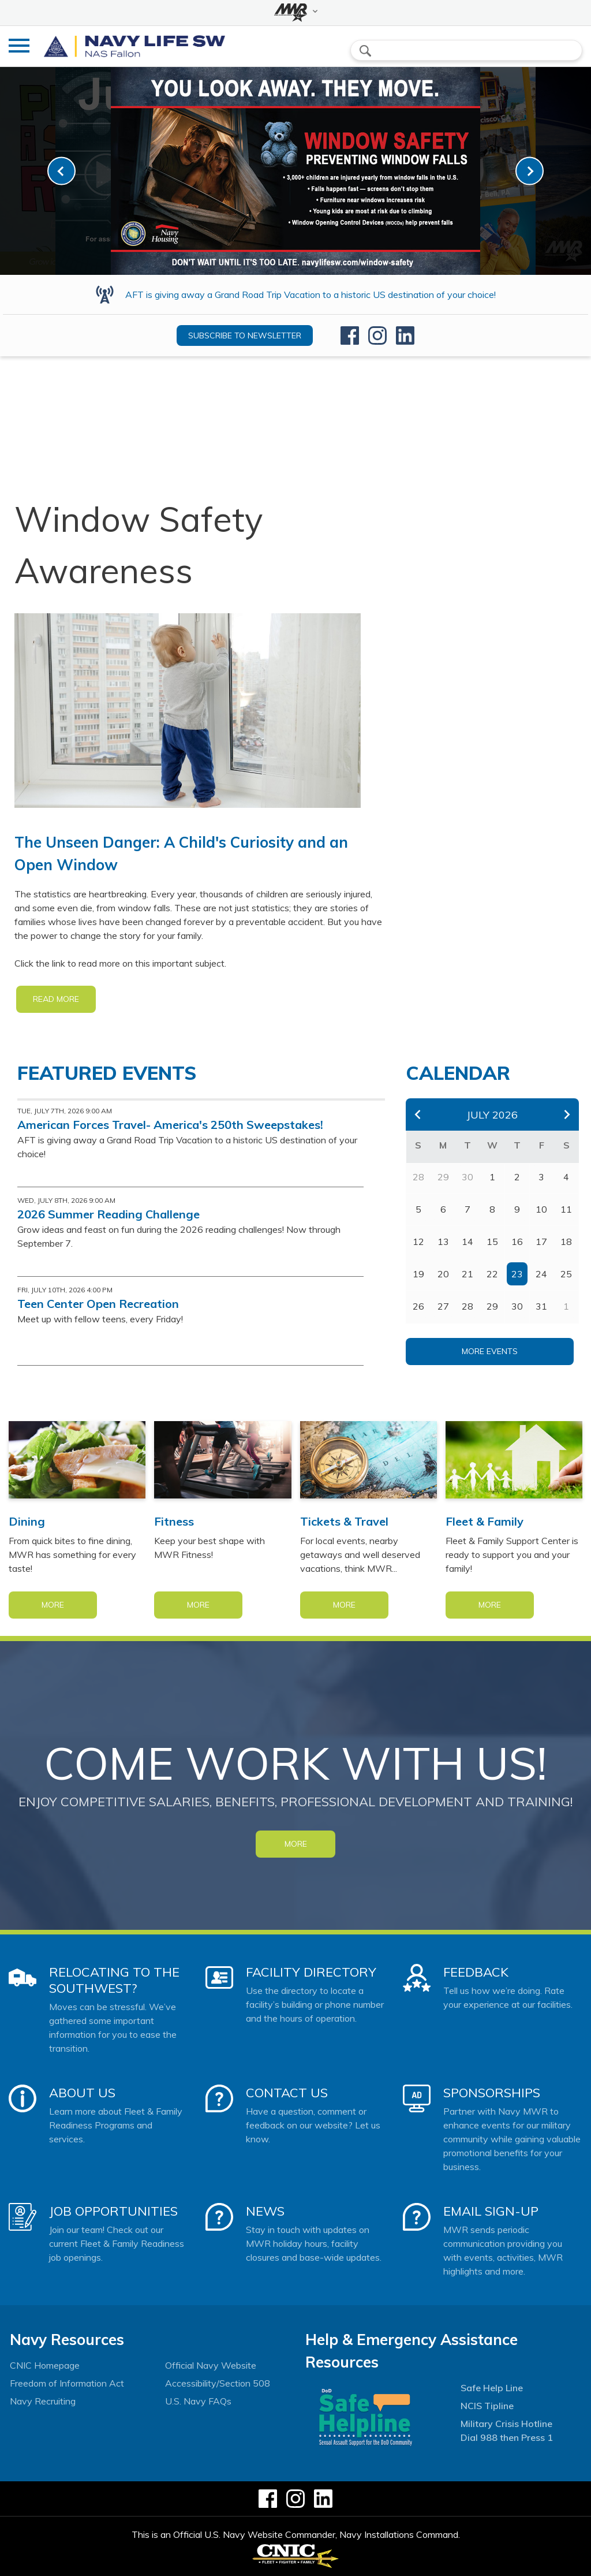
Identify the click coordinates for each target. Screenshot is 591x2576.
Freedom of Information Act (67, 2383)
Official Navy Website (210, 2365)
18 (566, 1241)
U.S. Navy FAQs (198, 2401)
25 (566, 1274)
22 (492, 1274)
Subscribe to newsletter (244, 335)
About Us (82, 2093)
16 (517, 1241)
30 (517, 1306)
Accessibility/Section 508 (217, 2383)
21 (467, 1274)
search (365, 51)
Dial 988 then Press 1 (507, 2437)
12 (418, 1241)
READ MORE (56, 999)
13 (443, 1241)
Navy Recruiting (43, 2401)
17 (541, 1241)
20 (443, 1274)
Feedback (475, 1972)
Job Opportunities (113, 2211)
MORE (296, 1844)
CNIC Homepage (45, 2365)
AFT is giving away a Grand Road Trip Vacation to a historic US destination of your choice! (310, 294)
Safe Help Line (492, 2388)
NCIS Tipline (487, 2405)
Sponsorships (491, 2093)
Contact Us (287, 2093)
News (265, 2211)
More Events (490, 1351)
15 (492, 1241)
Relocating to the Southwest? (114, 1980)
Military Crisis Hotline (506, 2423)
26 (418, 1306)
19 (418, 1274)
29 (492, 1306)
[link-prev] (61, 171)
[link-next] (529, 171)
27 (443, 1306)
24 (541, 1274)
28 (467, 1306)
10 (541, 1209)
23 (517, 1274)
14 (467, 1241)
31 (541, 1306)
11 (566, 1209)
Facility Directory (311, 1972)
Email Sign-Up (490, 2211)
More (53, 1605)
